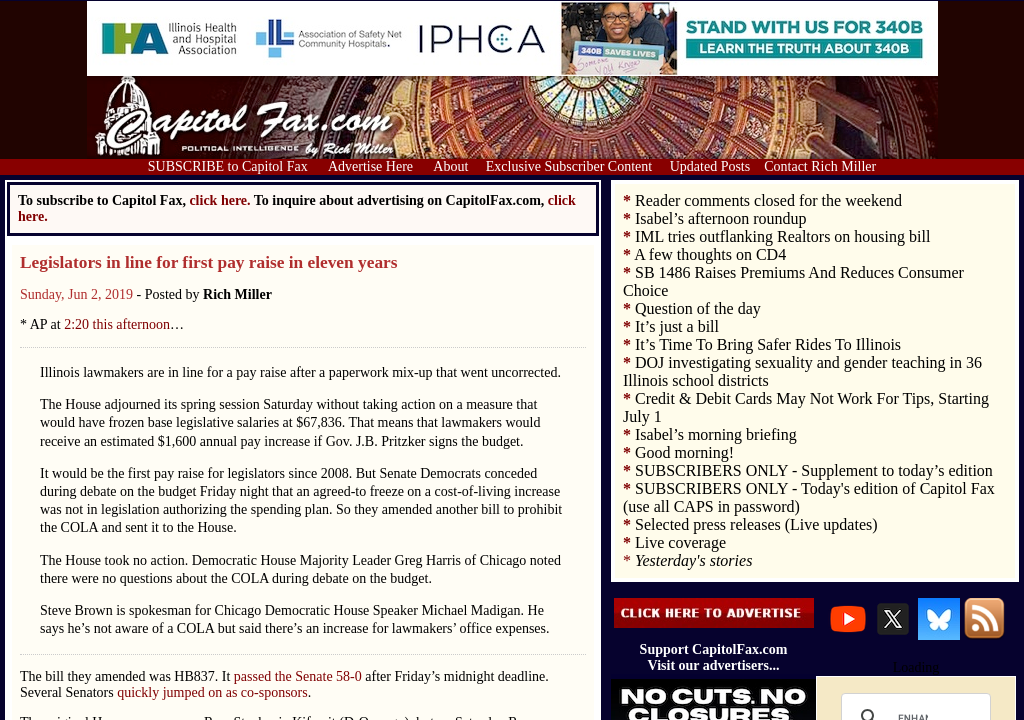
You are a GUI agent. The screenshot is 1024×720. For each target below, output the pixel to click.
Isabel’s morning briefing (716, 434)
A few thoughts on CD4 (710, 254)
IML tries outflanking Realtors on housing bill (782, 236)
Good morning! (684, 452)
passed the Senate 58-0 (298, 676)
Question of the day (698, 308)
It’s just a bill (677, 326)
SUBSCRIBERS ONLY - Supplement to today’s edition (814, 470)
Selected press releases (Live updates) (756, 524)
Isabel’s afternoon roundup (721, 218)
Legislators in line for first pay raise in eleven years (208, 262)
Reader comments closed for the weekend (768, 200)
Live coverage (680, 542)
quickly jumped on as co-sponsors (212, 692)
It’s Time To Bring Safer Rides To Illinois (768, 344)
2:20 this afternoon (117, 324)
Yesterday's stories (693, 560)
